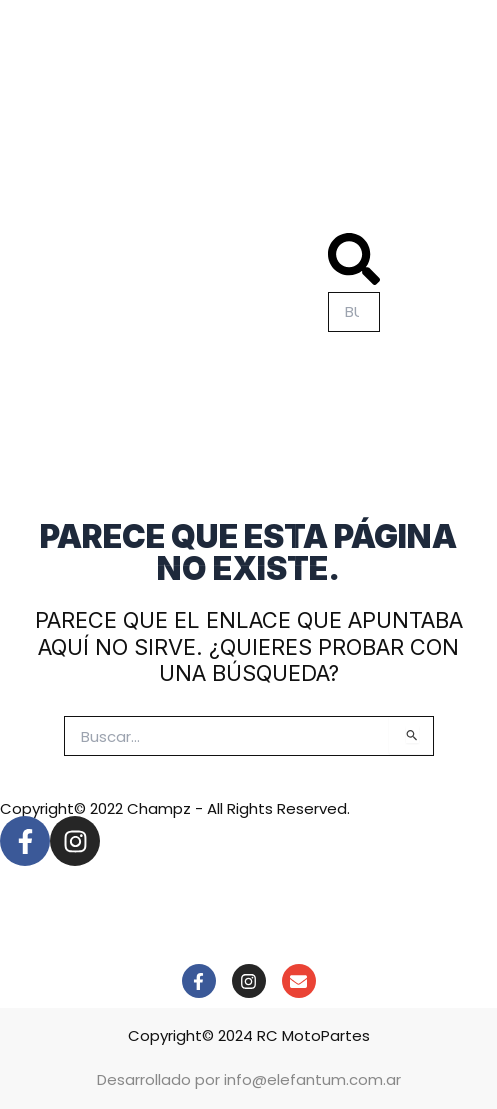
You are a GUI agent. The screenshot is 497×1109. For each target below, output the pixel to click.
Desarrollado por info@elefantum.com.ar (249, 1079)
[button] (354, 262)
